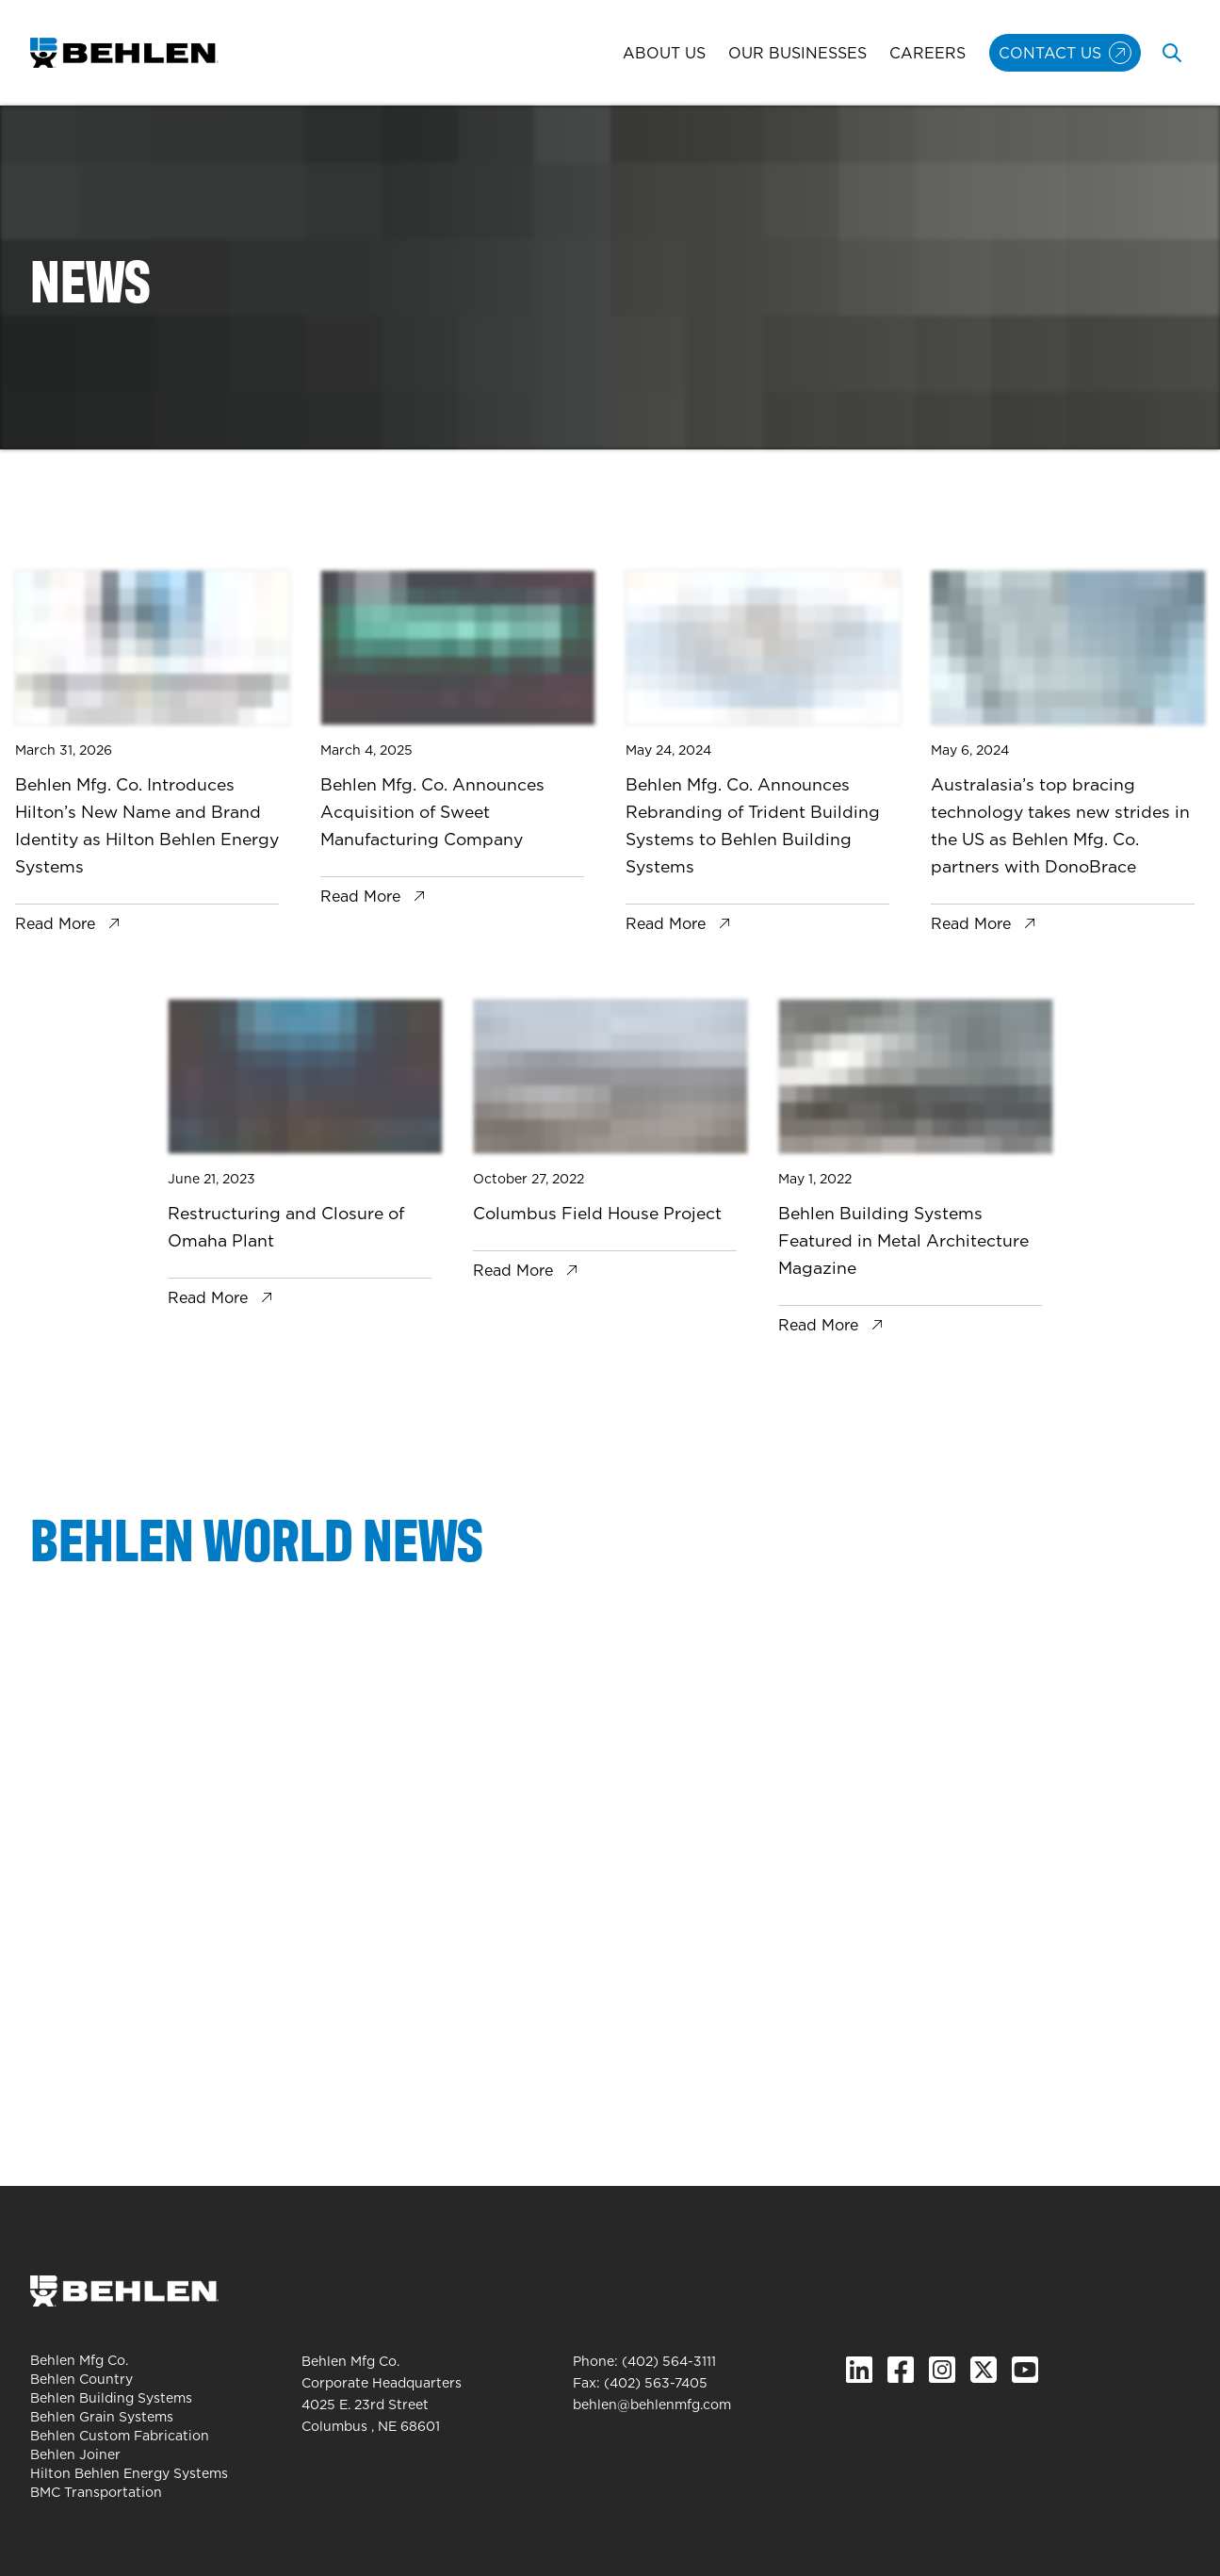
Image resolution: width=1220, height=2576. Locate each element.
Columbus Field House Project (597, 1213)
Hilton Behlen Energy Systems (129, 2473)
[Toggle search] (1172, 53)
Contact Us (1050, 52)
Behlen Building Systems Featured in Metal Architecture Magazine (903, 1240)
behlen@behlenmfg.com (652, 2404)
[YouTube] (1025, 2370)
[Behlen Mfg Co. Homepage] (124, 53)
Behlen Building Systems (111, 2398)
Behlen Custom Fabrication (119, 2435)
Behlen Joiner (75, 2454)
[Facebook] (900, 2370)
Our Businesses (797, 52)
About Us (664, 52)
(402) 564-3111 (669, 2361)
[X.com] (983, 2370)
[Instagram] (942, 2370)
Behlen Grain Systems (101, 2416)
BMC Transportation (96, 2492)
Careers (927, 52)
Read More (55, 923)
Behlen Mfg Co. (79, 2360)
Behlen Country (81, 2379)
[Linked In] (859, 2370)
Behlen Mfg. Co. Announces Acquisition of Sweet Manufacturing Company (432, 812)
